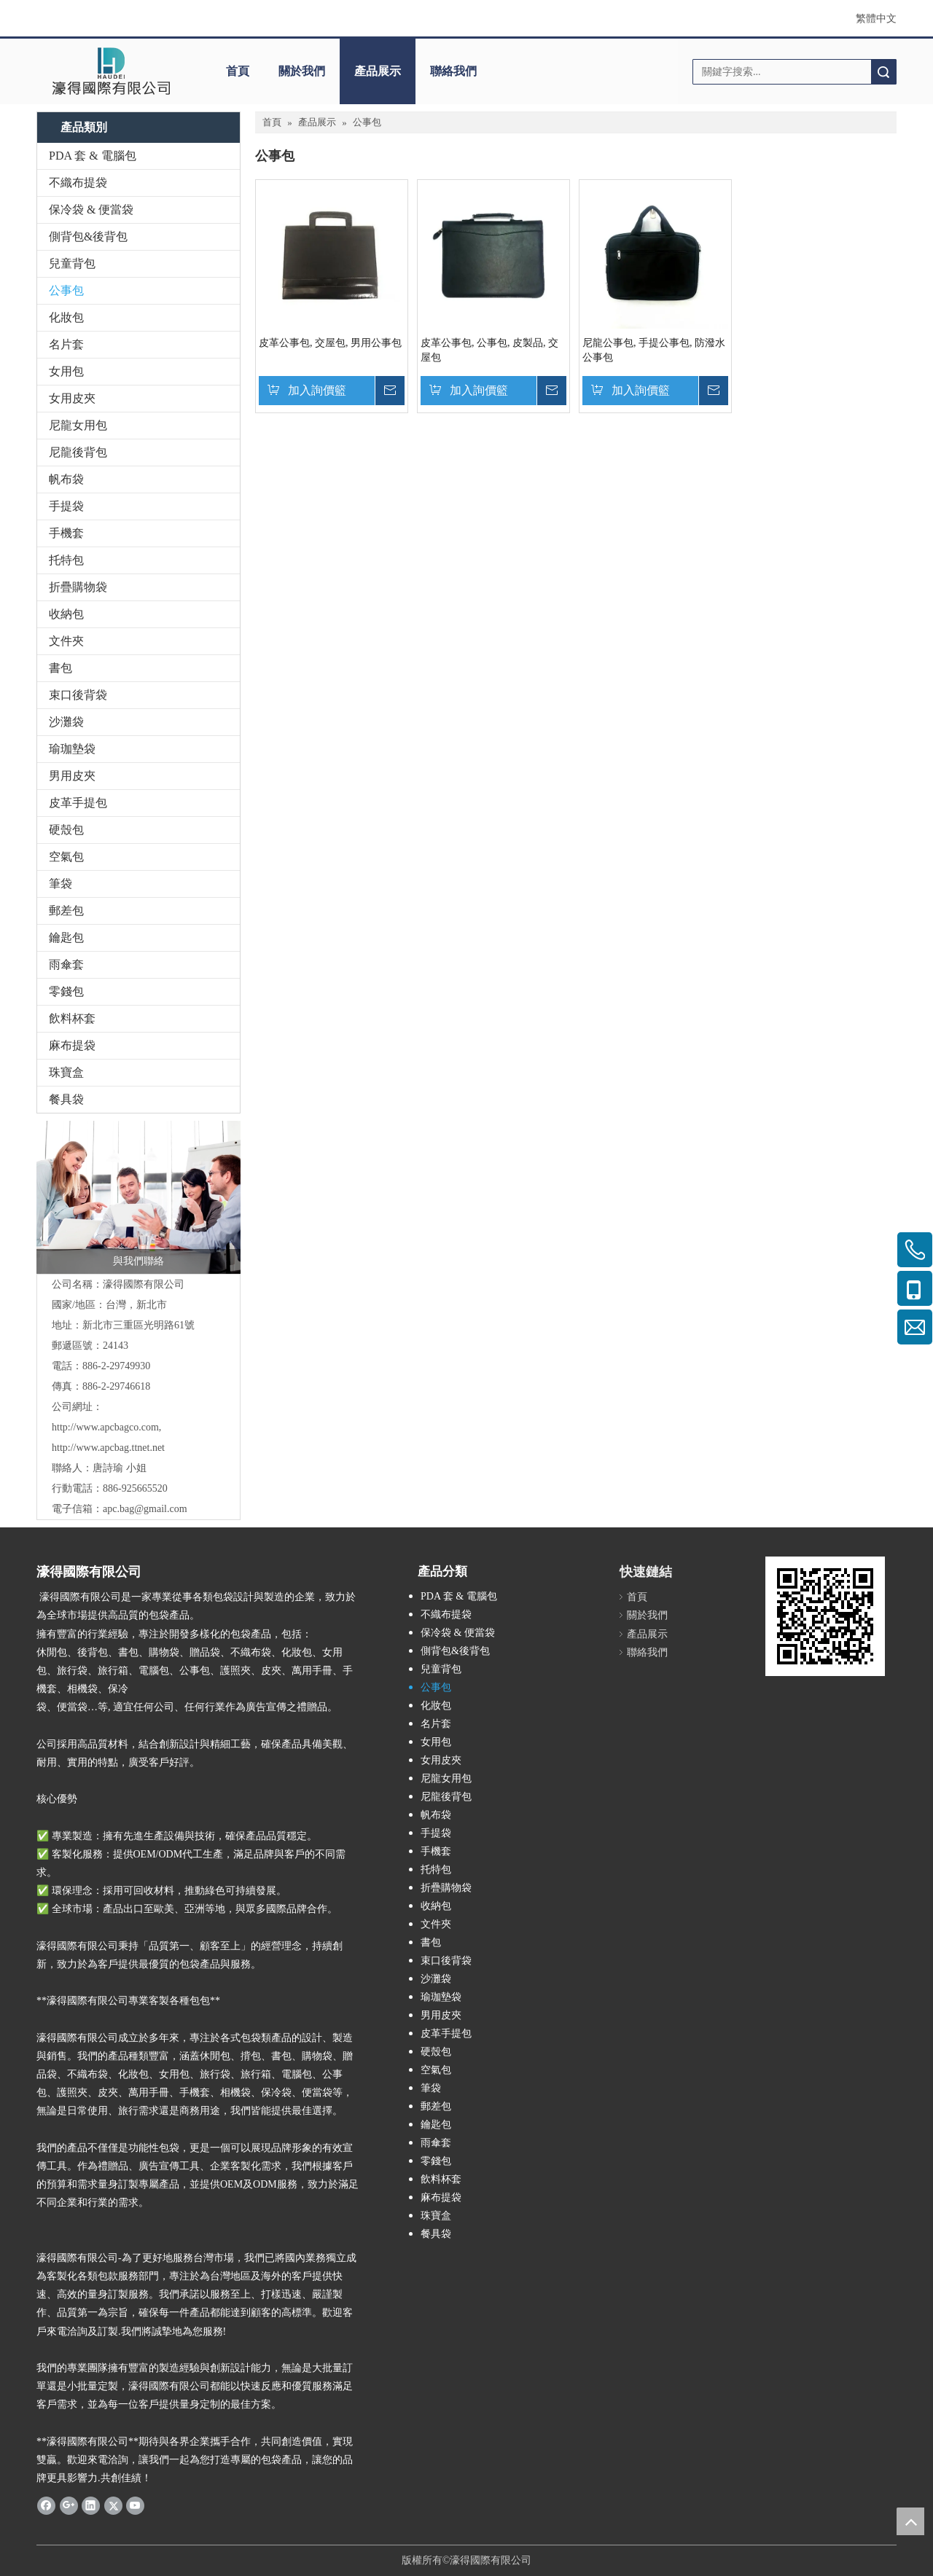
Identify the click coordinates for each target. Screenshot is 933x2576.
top (910, 2521)
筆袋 (60, 883)
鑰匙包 (66, 937)
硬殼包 (66, 829)
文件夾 (66, 641)
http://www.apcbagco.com (105, 1427)
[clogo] (111, 71)
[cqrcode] (825, 1616)
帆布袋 (66, 479)
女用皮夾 (72, 398)
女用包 (66, 371)
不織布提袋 (78, 182)
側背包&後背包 (88, 236)
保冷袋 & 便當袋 (91, 209)
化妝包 (66, 317)
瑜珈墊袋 (72, 749)
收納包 (66, 614)
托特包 (66, 560)
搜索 (883, 72)
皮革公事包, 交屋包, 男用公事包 (330, 342)
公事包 (66, 290)
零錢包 (66, 991)
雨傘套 (66, 964)
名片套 (66, 344)
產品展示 (377, 71)
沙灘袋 (66, 722)
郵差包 (66, 910)
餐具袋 (66, 1099)
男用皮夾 (72, 776)
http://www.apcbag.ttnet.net (108, 1447)
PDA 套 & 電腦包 (92, 155)
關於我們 (301, 71)
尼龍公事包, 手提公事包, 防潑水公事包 (653, 350)
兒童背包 (72, 263)
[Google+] (69, 2504)
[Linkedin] (91, 2504)
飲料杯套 (72, 1018)
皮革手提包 (78, 802)
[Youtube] (135, 2504)
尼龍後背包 (78, 452)
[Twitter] (113, 2504)
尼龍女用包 (78, 425)
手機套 (66, 533)
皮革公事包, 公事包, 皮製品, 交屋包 (489, 350)
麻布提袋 (72, 1045)
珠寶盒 (66, 1072)
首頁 (237, 71)
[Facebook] (46, 2504)
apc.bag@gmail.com (145, 1508)
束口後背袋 (78, 695)
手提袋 (66, 506)
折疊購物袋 (78, 587)
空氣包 (66, 856)
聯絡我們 (453, 71)
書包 (60, 668)
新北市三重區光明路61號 (138, 1325)
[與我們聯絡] (138, 1197)
